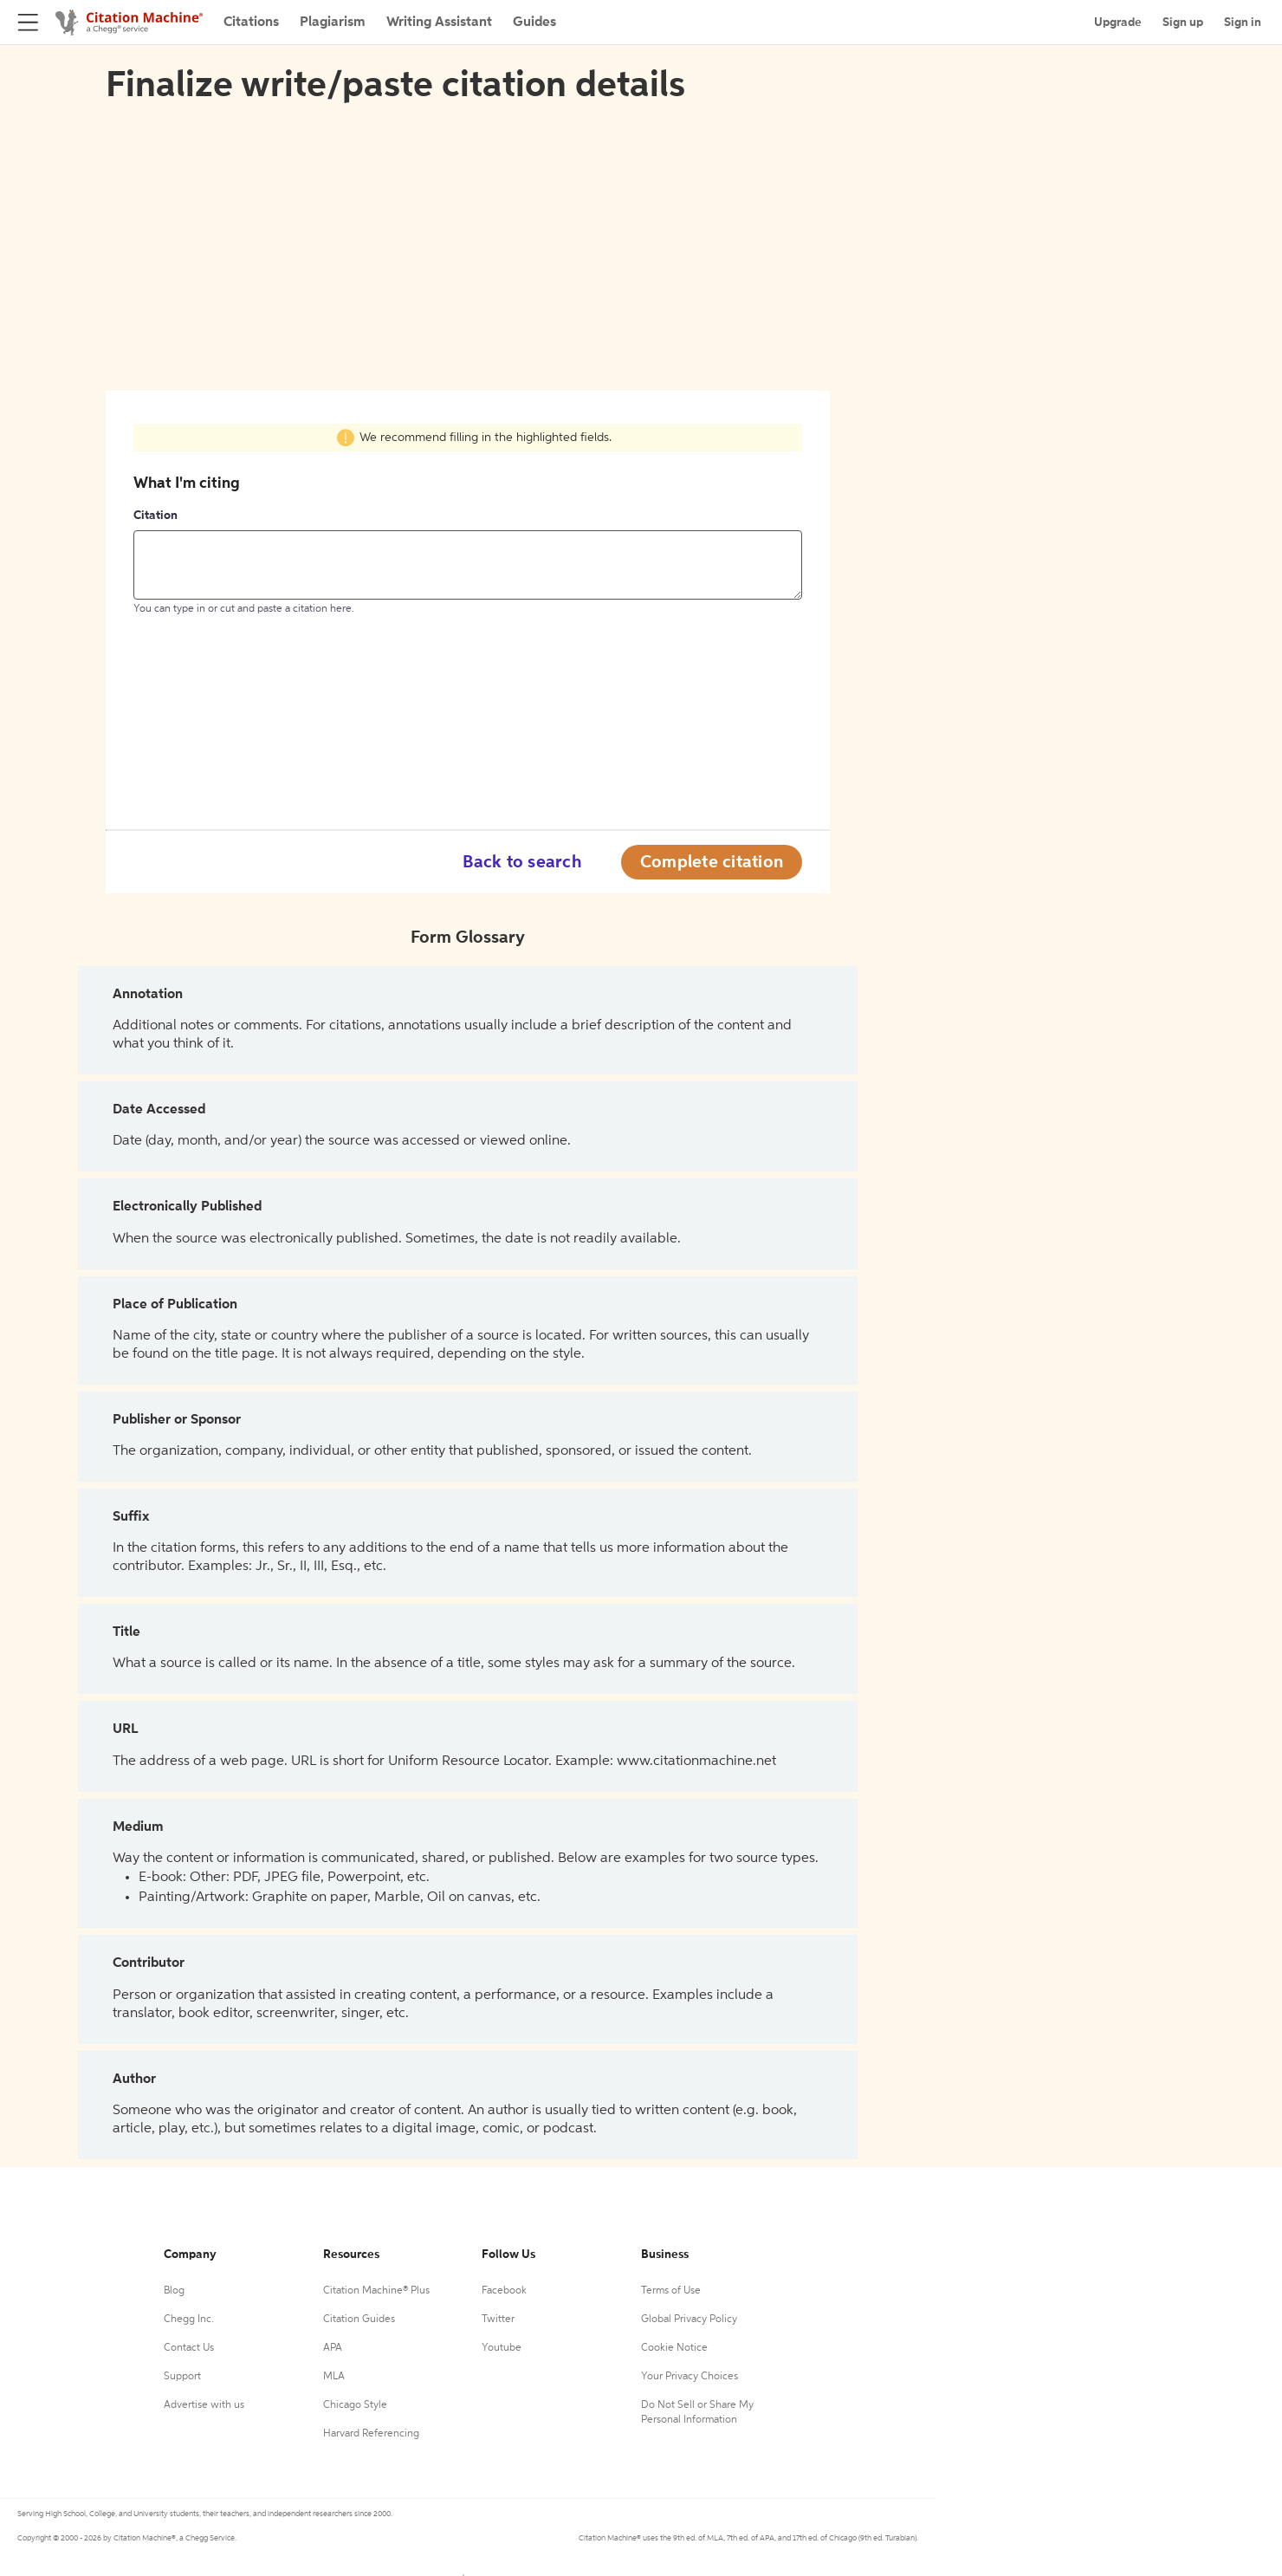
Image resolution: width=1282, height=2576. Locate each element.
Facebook (504, 2291)
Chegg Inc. (189, 2319)
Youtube (501, 2348)
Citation (155, 515)
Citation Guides (359, 2319)
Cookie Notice (674, 2348)
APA (332, 2348)
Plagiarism (333, 22)
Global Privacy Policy (689, 2319)
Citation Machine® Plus (376, 2291)
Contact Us (189, 2348)
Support (182, 2377)
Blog (174, 2291)
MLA (334, 2377)
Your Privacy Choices (689, 2377)
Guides (534, 22)
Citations (251, 22)
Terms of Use (671, 2291)
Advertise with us (204, 2405)
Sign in (1242, 22)
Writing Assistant (439, 22)
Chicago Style (355, 2405)
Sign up (1182, 22)
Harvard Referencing (371, 2434)
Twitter (498, 2319)
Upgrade (1118, 22)
